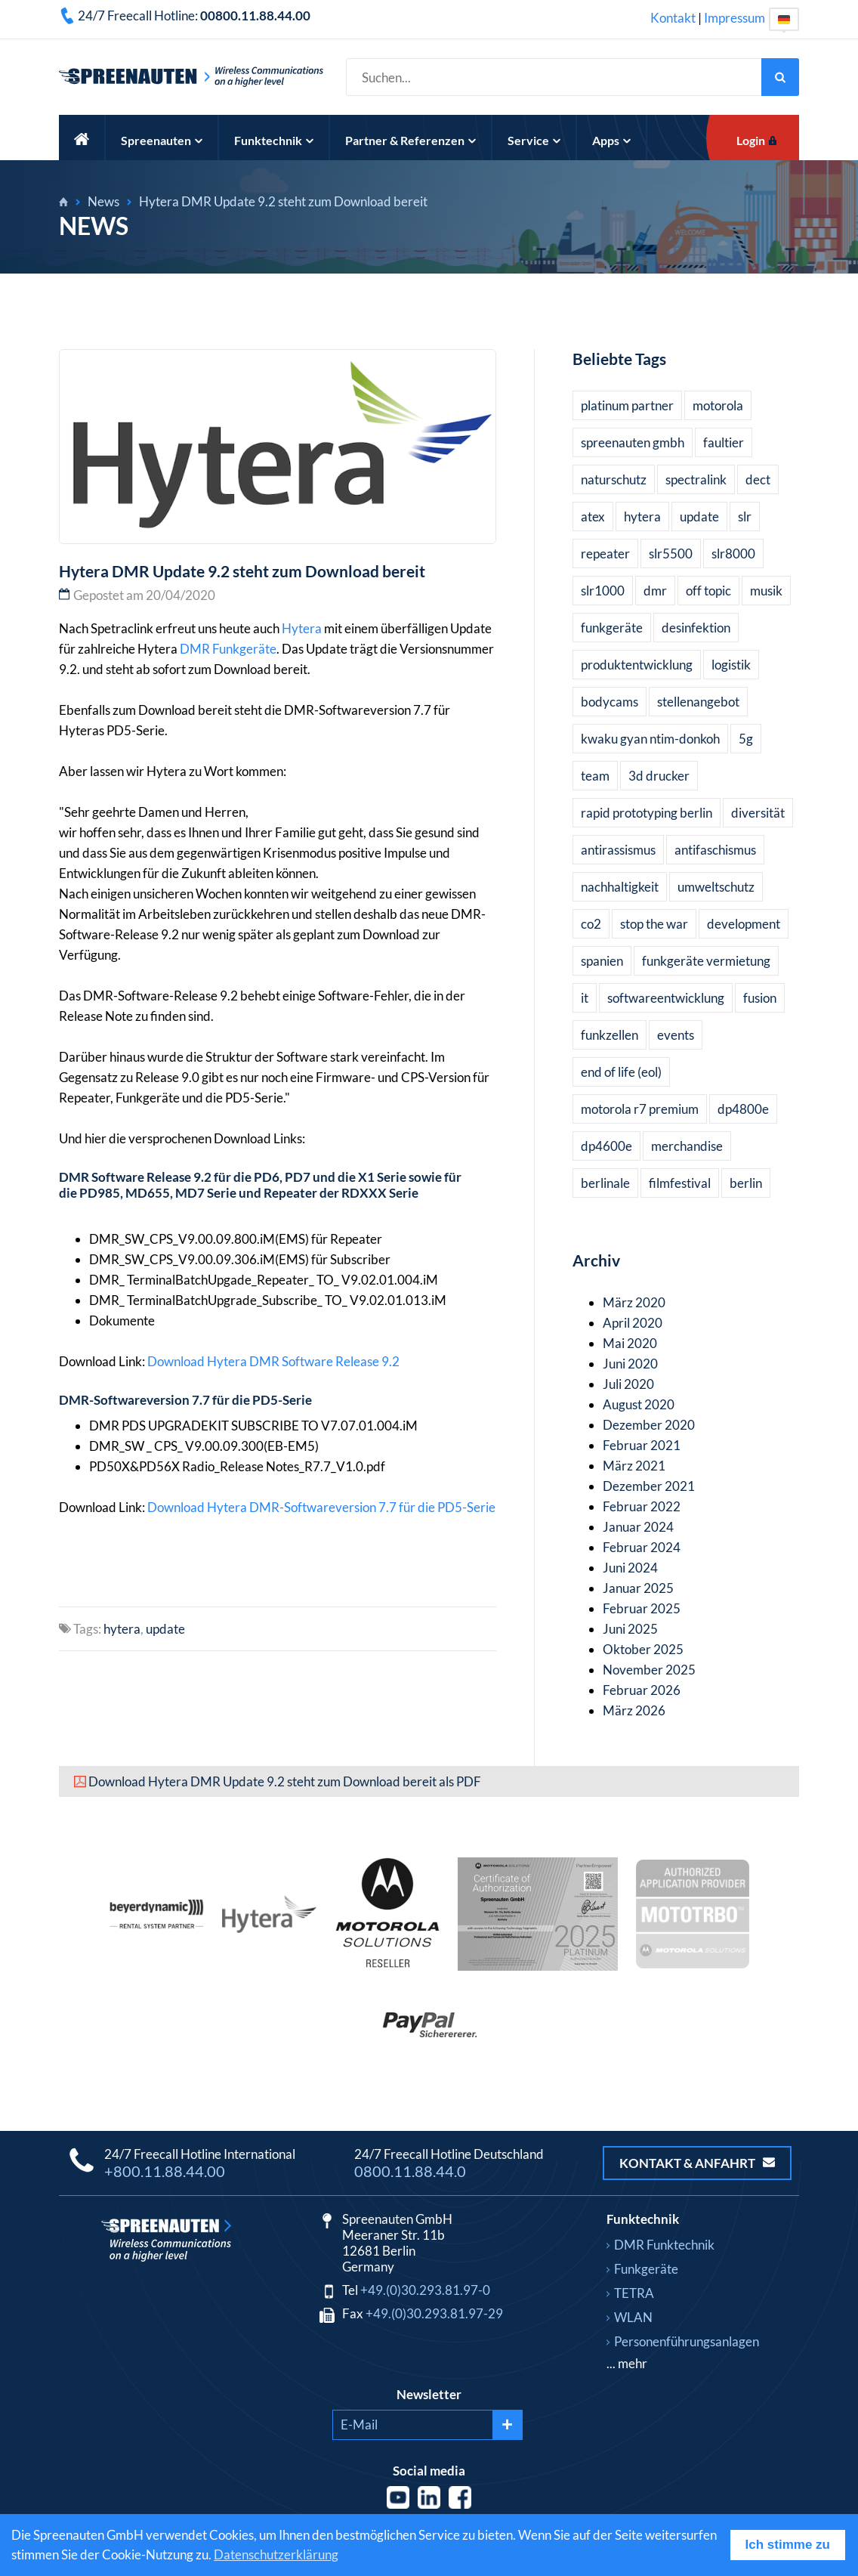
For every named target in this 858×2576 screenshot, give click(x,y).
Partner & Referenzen (410, 140)
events (675, 1035)
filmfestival (680, 1183)
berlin (746, 1183)
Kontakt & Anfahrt (697, 2163)
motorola (718, 405)
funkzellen (609, 1035)
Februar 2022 (642, 1506)
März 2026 (634, 1710)
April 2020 (632, 1323)
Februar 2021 (642, 1445)
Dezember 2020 (649, 1425)
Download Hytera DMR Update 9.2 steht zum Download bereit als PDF (284, 1781)
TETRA (634, 2293)
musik (766, 590)
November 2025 (649, 1670)
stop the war (654, 924)
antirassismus (618, 850)
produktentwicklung (637, 665)
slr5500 (671, 553)
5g (746, 739)
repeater (605, 553)
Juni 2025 (630, 1629)
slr (745, 516)
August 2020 (638, 1404)
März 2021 (634, 1466)
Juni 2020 (630, 1363)
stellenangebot (698, 702)
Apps (611, 140)
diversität (758, 813)
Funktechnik (273, 140)
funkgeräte (612, 627)
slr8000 (733, 553)
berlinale (605, 1183)
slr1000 (603, 590)
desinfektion (696, 627)
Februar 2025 (642, 1608)
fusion (759, 998)
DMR (195, 649)
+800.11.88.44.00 (164, 2171)
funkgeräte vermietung (706, 961)
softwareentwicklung (665, 998)
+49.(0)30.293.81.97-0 (425, 2290)
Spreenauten (161, 140)
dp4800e (743, 1109)
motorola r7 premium (640, 1109)
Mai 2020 (630, 1343)
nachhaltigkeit (620, 887)
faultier (723, 442)
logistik (731, 665)
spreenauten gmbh (632, 442)
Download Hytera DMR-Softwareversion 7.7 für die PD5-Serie (321, 1507)
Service (534, 140)
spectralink (696, 479)
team (595, 776)
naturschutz (614, 479)
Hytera (302, 628)
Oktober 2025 (643, 1649)
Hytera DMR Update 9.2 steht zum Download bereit (283, 201)
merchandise (687, 1146)
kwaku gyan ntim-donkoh (650, 739)
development (743, 924)
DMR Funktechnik (664, 2245)
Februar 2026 (642, 1690)
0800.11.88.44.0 (410, 2171)
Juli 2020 (628, 1384)
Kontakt (673, 18)
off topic (708, 590)
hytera (121, 1629)
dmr (655, 590)
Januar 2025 (638, 1588)
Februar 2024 (642, 1547)
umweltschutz (716, 887)
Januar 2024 (638, 1527)
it (584, 998)
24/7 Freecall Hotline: (194, 15)
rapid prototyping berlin (646, 813)
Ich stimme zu (787, 2544)
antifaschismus (715, 850)
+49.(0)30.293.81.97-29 (434, 2313)
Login (750, 140)
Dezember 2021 (649, 1486)
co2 (591, 924)
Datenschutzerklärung (276, 2554)
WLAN (633, 2317)
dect (757, 479)
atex (593, 516)
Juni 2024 (630, 1568)
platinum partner (627, 405)
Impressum (734, 18)
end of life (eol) (621, 1072)
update (165, 1629)
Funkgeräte (244, 649)
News (103, 201)
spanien (602, 961)
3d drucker (659, 776)
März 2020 (634, 1302)
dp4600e (606, 1146)
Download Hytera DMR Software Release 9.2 (273, 1361)
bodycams (609, 702)
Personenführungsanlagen (686, 2341)
